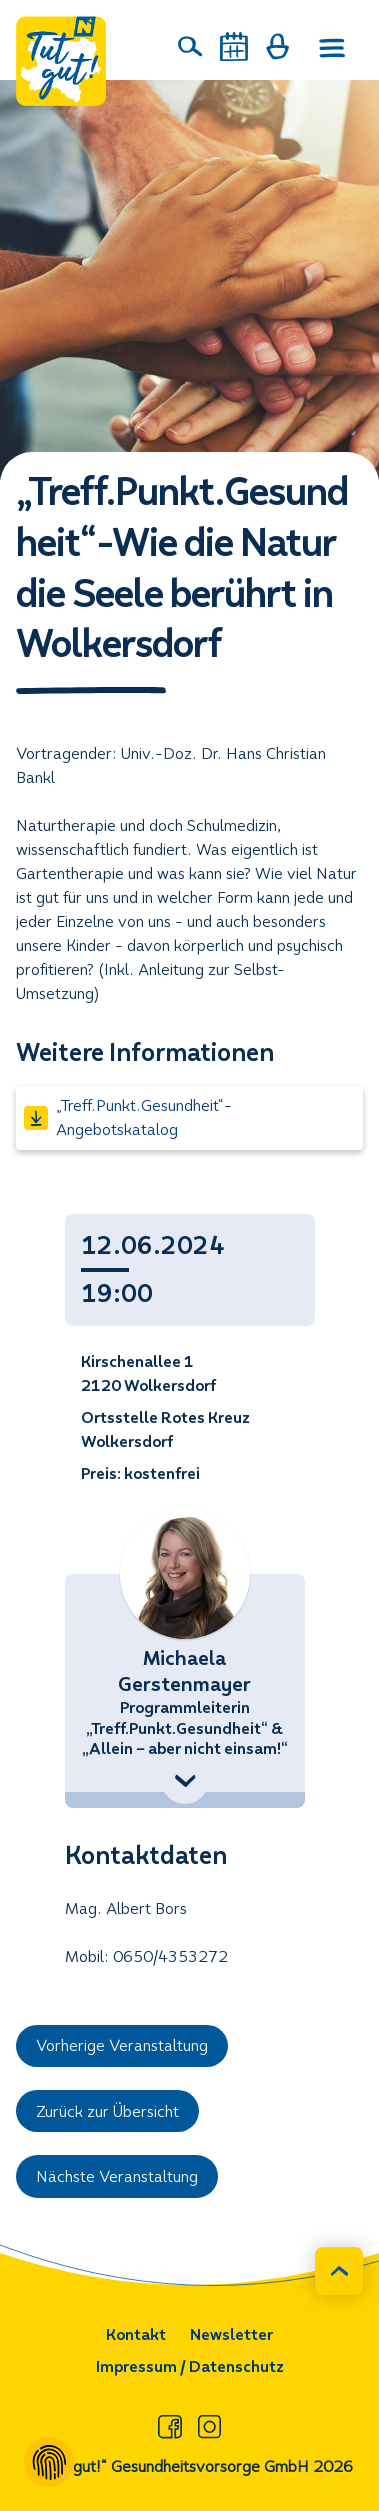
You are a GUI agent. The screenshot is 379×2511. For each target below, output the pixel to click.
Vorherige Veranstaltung (122, 2045)
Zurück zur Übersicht (107, 2111)
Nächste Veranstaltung (117, 2176)
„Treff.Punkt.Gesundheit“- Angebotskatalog (128, 1117)
